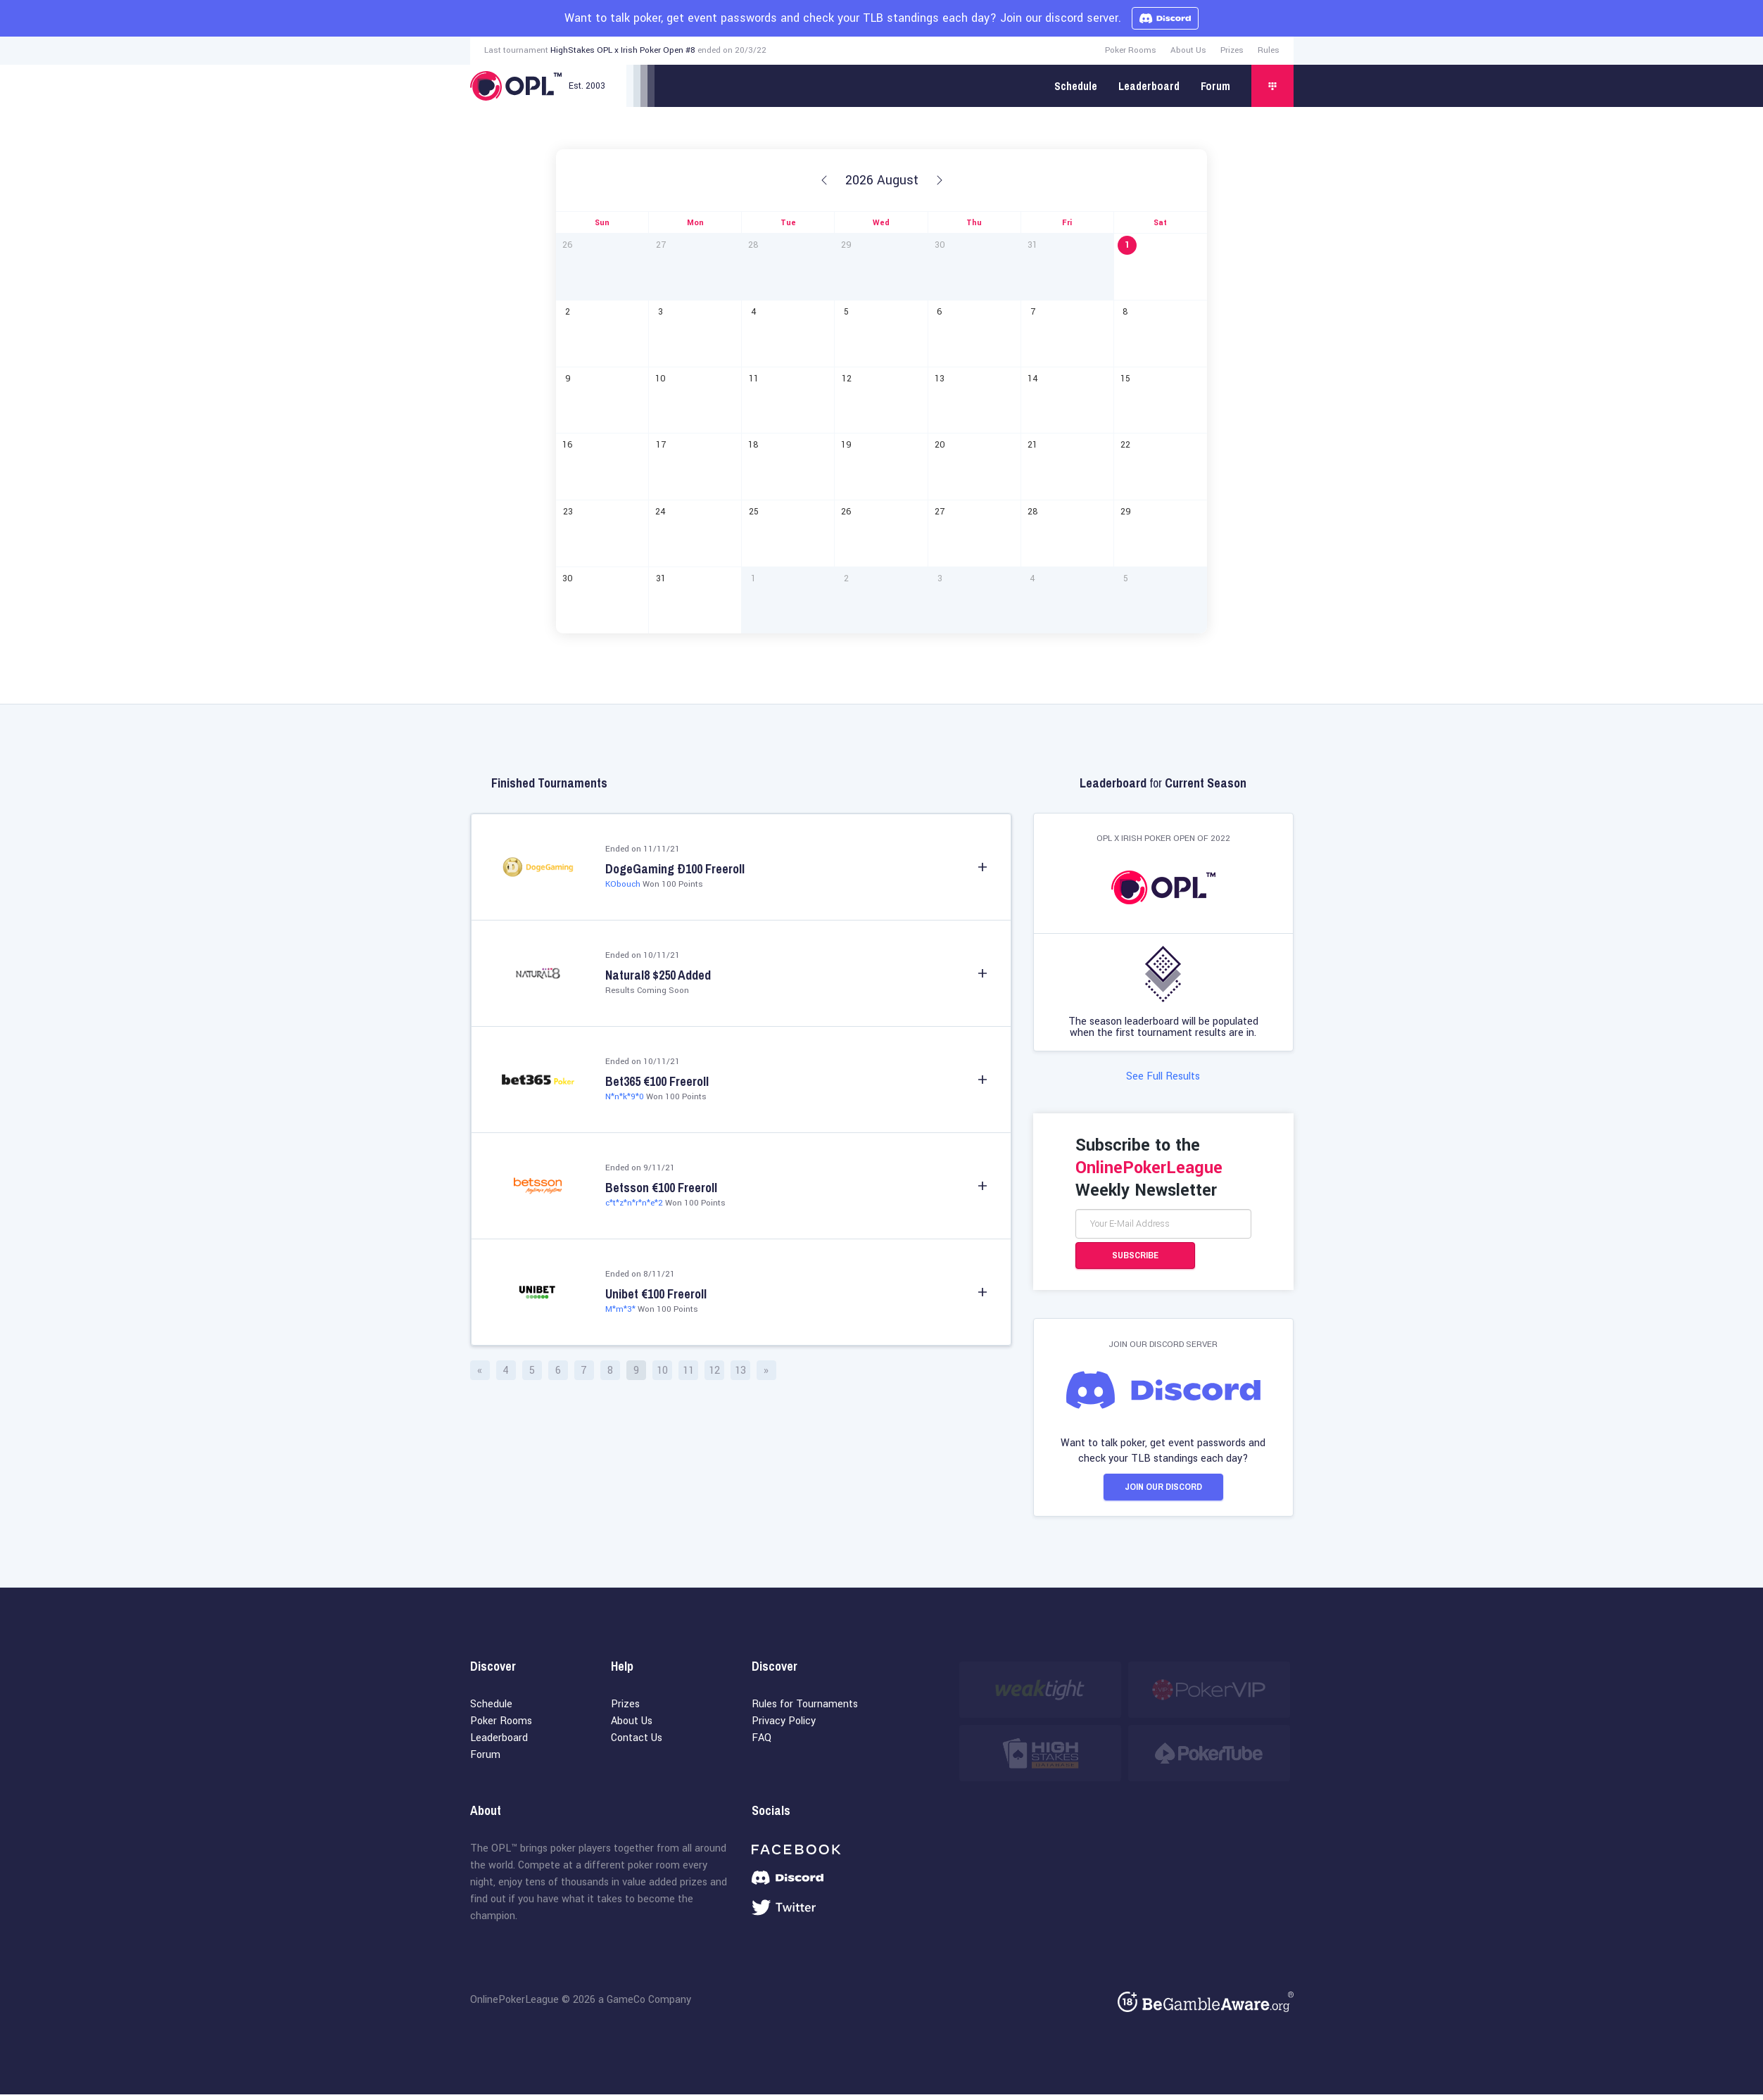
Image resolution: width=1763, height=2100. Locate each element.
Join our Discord (1163, 1491)
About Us (1188, 50)
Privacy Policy (784, 1726)
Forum (1215, 86)
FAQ (761, 1743)
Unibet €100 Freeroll (656, 1294)
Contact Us (636, 1743)
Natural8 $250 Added (658, 975)
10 (662, 1370)
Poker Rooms (1130, 50)
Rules (1268, 50)
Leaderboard (1149, 86)
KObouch (622, 884)
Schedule (1075, 86)
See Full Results (1163, 1079)
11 (688, 1370)
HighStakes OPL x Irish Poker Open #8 (622, 50)
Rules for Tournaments (805, 1709)
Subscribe (1135, 1258)
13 (740, 1370)
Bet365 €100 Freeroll (657, 1081)
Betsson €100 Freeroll (661, 1187)
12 (714, 1370)
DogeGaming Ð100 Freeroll (675, 869)
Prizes (1232, 50)
